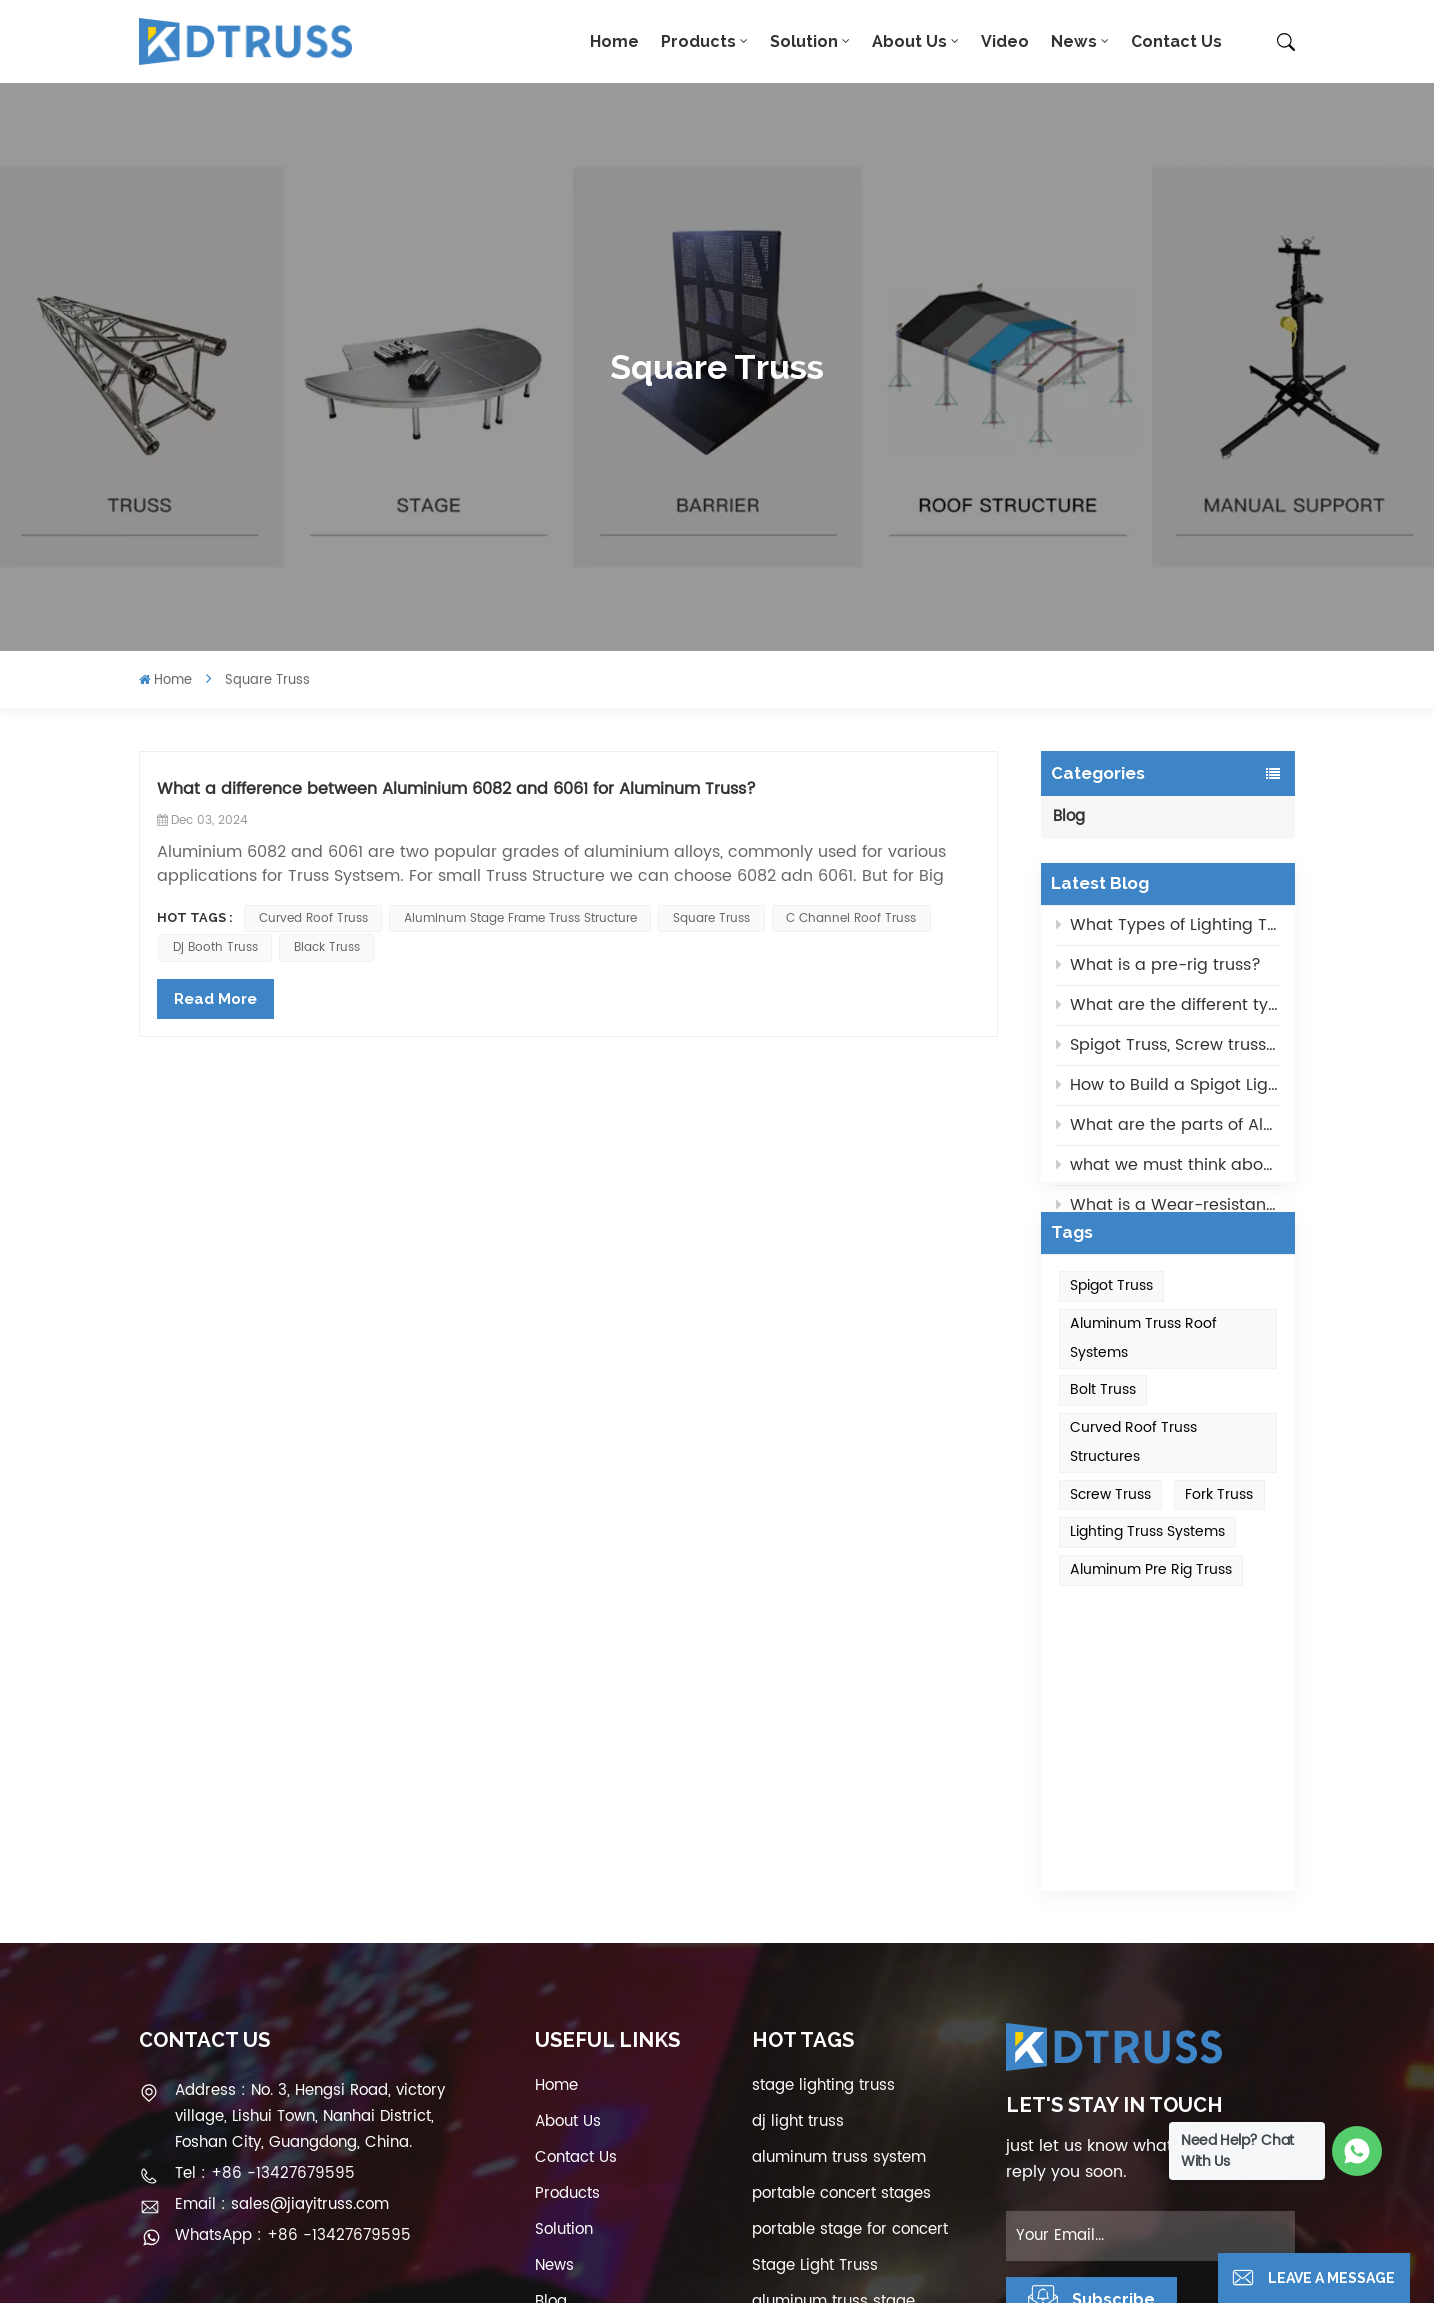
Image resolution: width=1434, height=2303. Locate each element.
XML (534, 2206)
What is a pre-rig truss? (1159, 971)
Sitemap (566, 2101)
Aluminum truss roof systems (1143, 1389)
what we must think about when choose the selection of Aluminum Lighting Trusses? (1168, 1171)
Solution (804, 41)
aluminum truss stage (833, 2065)
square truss (711, 918)
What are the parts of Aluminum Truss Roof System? (1168, 1131)
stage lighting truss (823, 1849)
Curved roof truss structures (1133, 1493)
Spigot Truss (1111, 1336)
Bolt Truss (1103, 1440)
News (1074, 41)
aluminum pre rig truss (1151, 1620)
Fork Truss (1219, 1544)
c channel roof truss (851, 918)
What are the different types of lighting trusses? (1168, 1011)
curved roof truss (313, 918)
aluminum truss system (839, 1921)
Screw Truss (1110, 1544)
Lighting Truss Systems (1147, 1582)
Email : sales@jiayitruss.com (282, 1968)
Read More (215, 999)
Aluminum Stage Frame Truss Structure (520, 918)
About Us (909, 41)
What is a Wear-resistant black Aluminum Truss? (1168, 1211)
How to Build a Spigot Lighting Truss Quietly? (1168, 1091)
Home (614, 41)
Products (698, 41)
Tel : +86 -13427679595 (265, 1937)
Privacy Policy (614, 2206)
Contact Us (1176, 41)
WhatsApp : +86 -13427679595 (293, 1999)
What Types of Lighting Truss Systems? (1168, 931)
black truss (327, 947)
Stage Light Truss (815, 2029)
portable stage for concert (850, 1993)
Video (1005, 41)
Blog (1069, 816)
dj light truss (798, 1885)
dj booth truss (215, 947)
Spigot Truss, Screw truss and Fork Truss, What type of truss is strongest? (1168, 1051)
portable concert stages (841, 1957)
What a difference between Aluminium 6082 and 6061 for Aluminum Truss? (456, 789)
